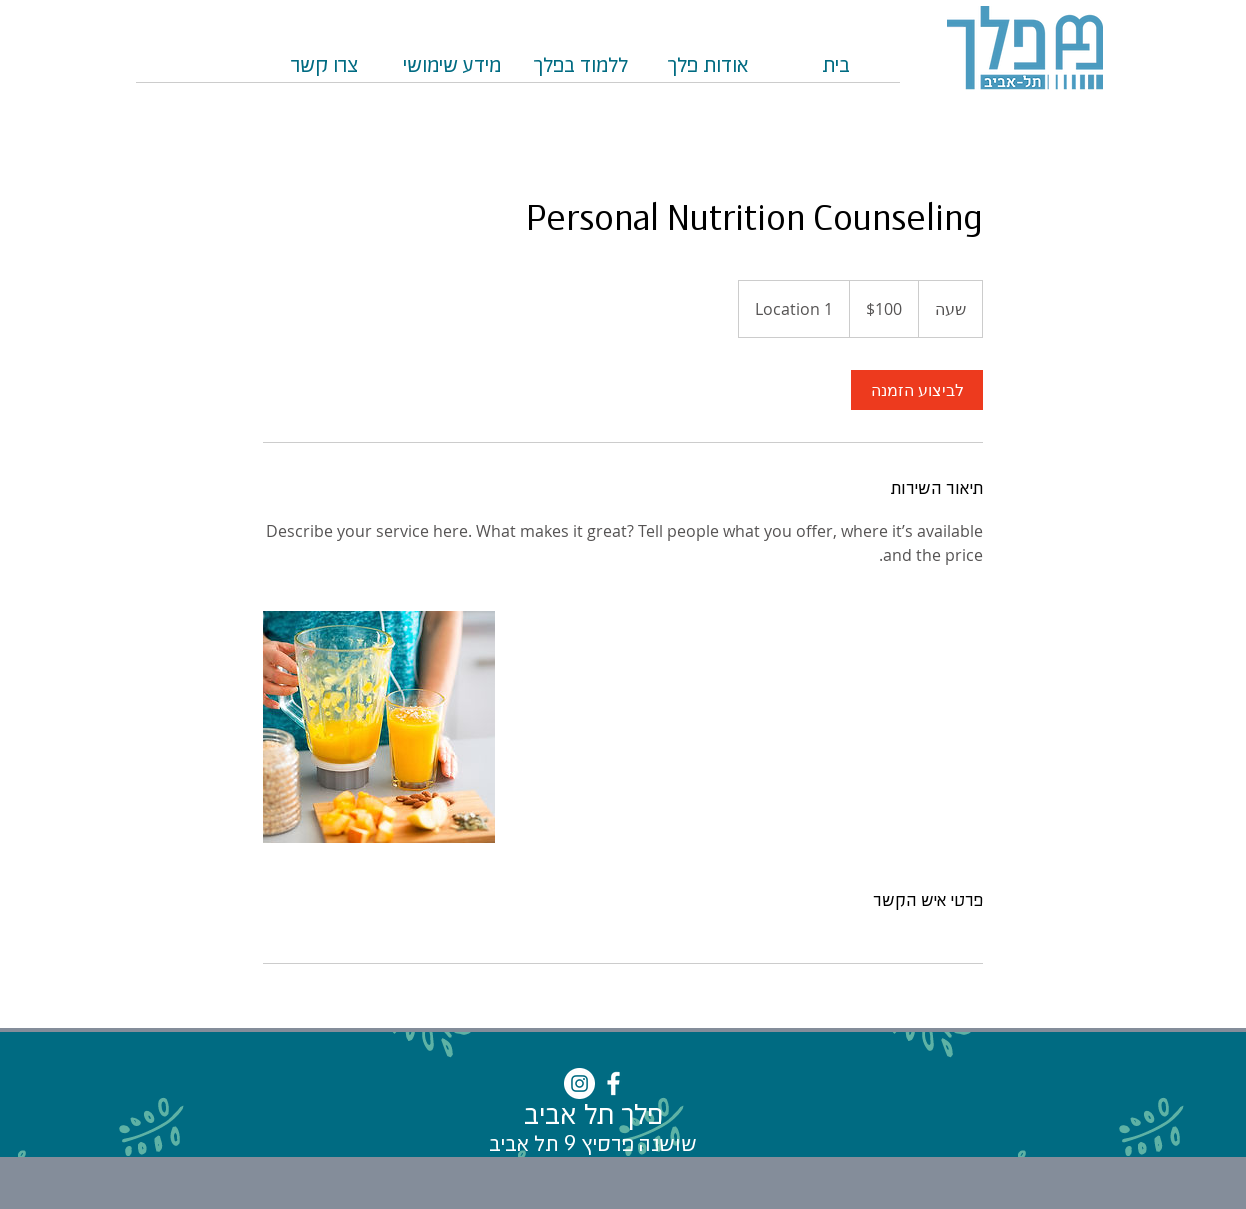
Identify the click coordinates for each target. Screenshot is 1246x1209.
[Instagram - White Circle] (579, 1083)
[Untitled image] (379, 727)
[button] (580, 72)
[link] (917, 390)
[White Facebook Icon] (613, 1083)
